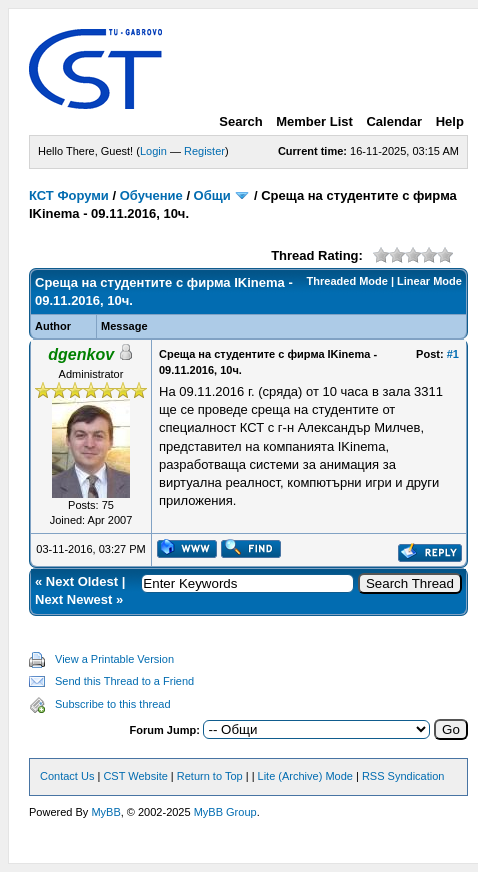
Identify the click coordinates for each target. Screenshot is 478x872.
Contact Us (67, 776)
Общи (212, 195)
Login (153, 151)
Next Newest (73, 599)
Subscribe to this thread (113, 704)
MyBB (105, 812)
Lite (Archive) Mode (305, 776)
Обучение (151, 195)
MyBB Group (225, 812)
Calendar (394, 121)
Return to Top (210, 776)
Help (450, 121)
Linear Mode (429, 281)
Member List (314, 121)
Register (204, 151)
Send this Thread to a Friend (124, 681)
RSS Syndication (403, 776)
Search (240, 121)
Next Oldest (82, 581)
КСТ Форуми (69, 195)
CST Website (135, 776)
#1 (453, 354)
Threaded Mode (347, 281)
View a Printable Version (114, 659)
